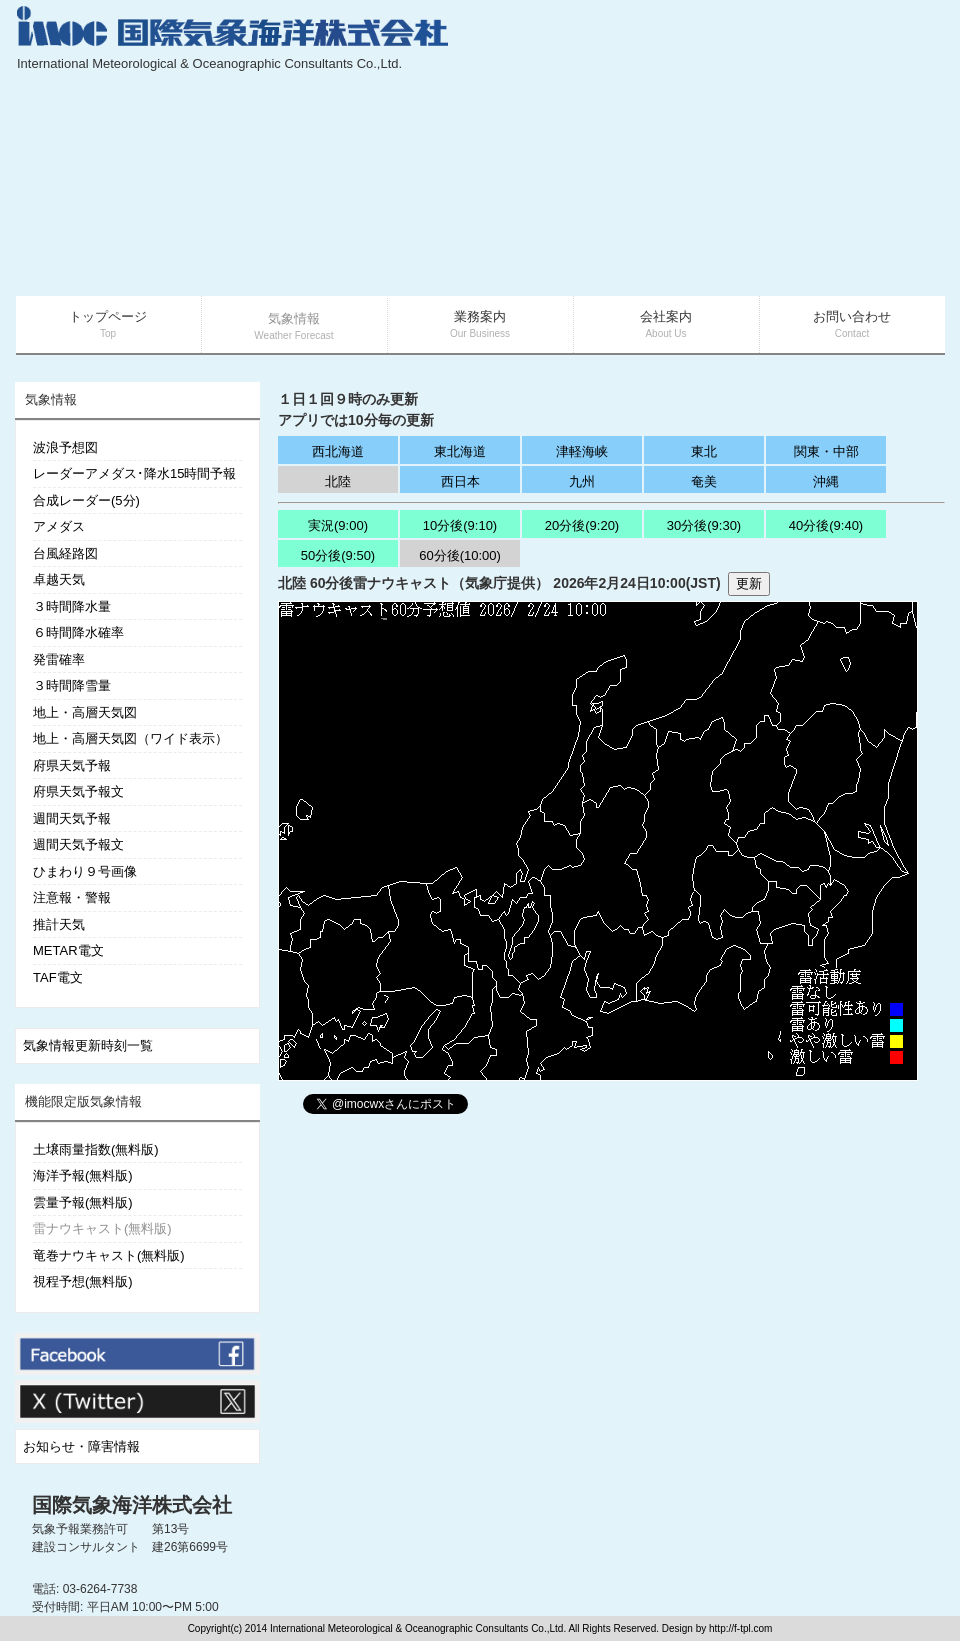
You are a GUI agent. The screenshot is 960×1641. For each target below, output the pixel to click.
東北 (704, 451)
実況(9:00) (338, 525)
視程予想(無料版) (83, 1281)
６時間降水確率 (78, 632)
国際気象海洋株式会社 (132, 1505)
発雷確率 (59, 659)
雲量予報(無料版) (83, 1202)
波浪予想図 (65, 447)
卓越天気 (59, 579)
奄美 (704, 481)
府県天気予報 (72, 765)
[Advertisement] (764, 150)
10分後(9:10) (460, 525)
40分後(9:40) (826, 525)
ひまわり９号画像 (85, 871)
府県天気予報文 (78, 791)
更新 (749, 583)
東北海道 (460, 451)
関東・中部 (826, 451)
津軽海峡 (582, 451)
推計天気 (59, 924)
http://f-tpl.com (740, 1628)
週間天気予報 (72, 818)
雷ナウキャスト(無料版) (102, 1228)
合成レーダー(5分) (86, 500)
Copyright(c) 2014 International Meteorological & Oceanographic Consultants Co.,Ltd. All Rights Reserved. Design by (448, 1628)
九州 (582, 481)
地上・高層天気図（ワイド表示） (130, 738)
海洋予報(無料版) (83, 1175)
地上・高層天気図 (85, 712)
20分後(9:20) (582, 525)
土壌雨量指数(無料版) (96, 1149)
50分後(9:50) (338, 555)
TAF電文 (58, 977)
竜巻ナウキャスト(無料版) (109, 1255)
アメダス (59, 526)
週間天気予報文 (78, 844)
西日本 (460, 481)
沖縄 (826, 481)
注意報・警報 (72, 897)
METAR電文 (68, 950)
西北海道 (338, 451)
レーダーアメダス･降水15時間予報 (134, 473)
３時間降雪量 (72, 685)
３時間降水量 (72, 606)
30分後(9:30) (704, 525)
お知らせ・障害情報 (81, 1446)
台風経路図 (65, 553)
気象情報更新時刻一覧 (88, 1045)
